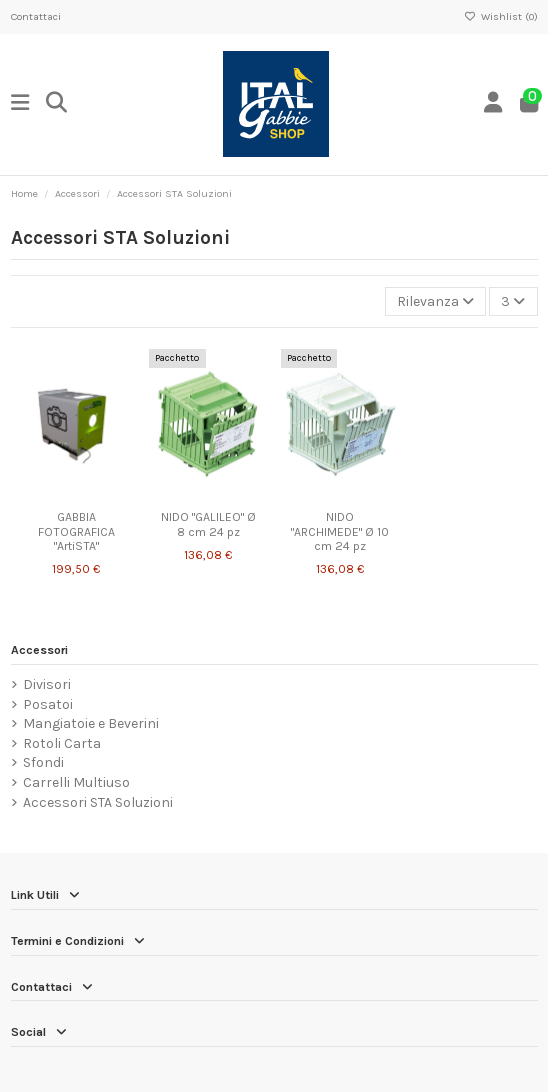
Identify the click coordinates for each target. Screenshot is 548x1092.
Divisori (47, 684)
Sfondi (43, 762)
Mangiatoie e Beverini (91, 723)
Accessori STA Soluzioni (98, 802)
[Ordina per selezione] (435, 301)
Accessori (39, 650)
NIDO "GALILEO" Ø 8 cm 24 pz (208, 524)
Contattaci (36, 16)
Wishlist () (500, 16)
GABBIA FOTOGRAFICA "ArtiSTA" (76, 531)
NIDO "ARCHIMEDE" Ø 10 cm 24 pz (340, 531)
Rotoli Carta (62, 743)
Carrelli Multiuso (76, 782)
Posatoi (48, 704)
